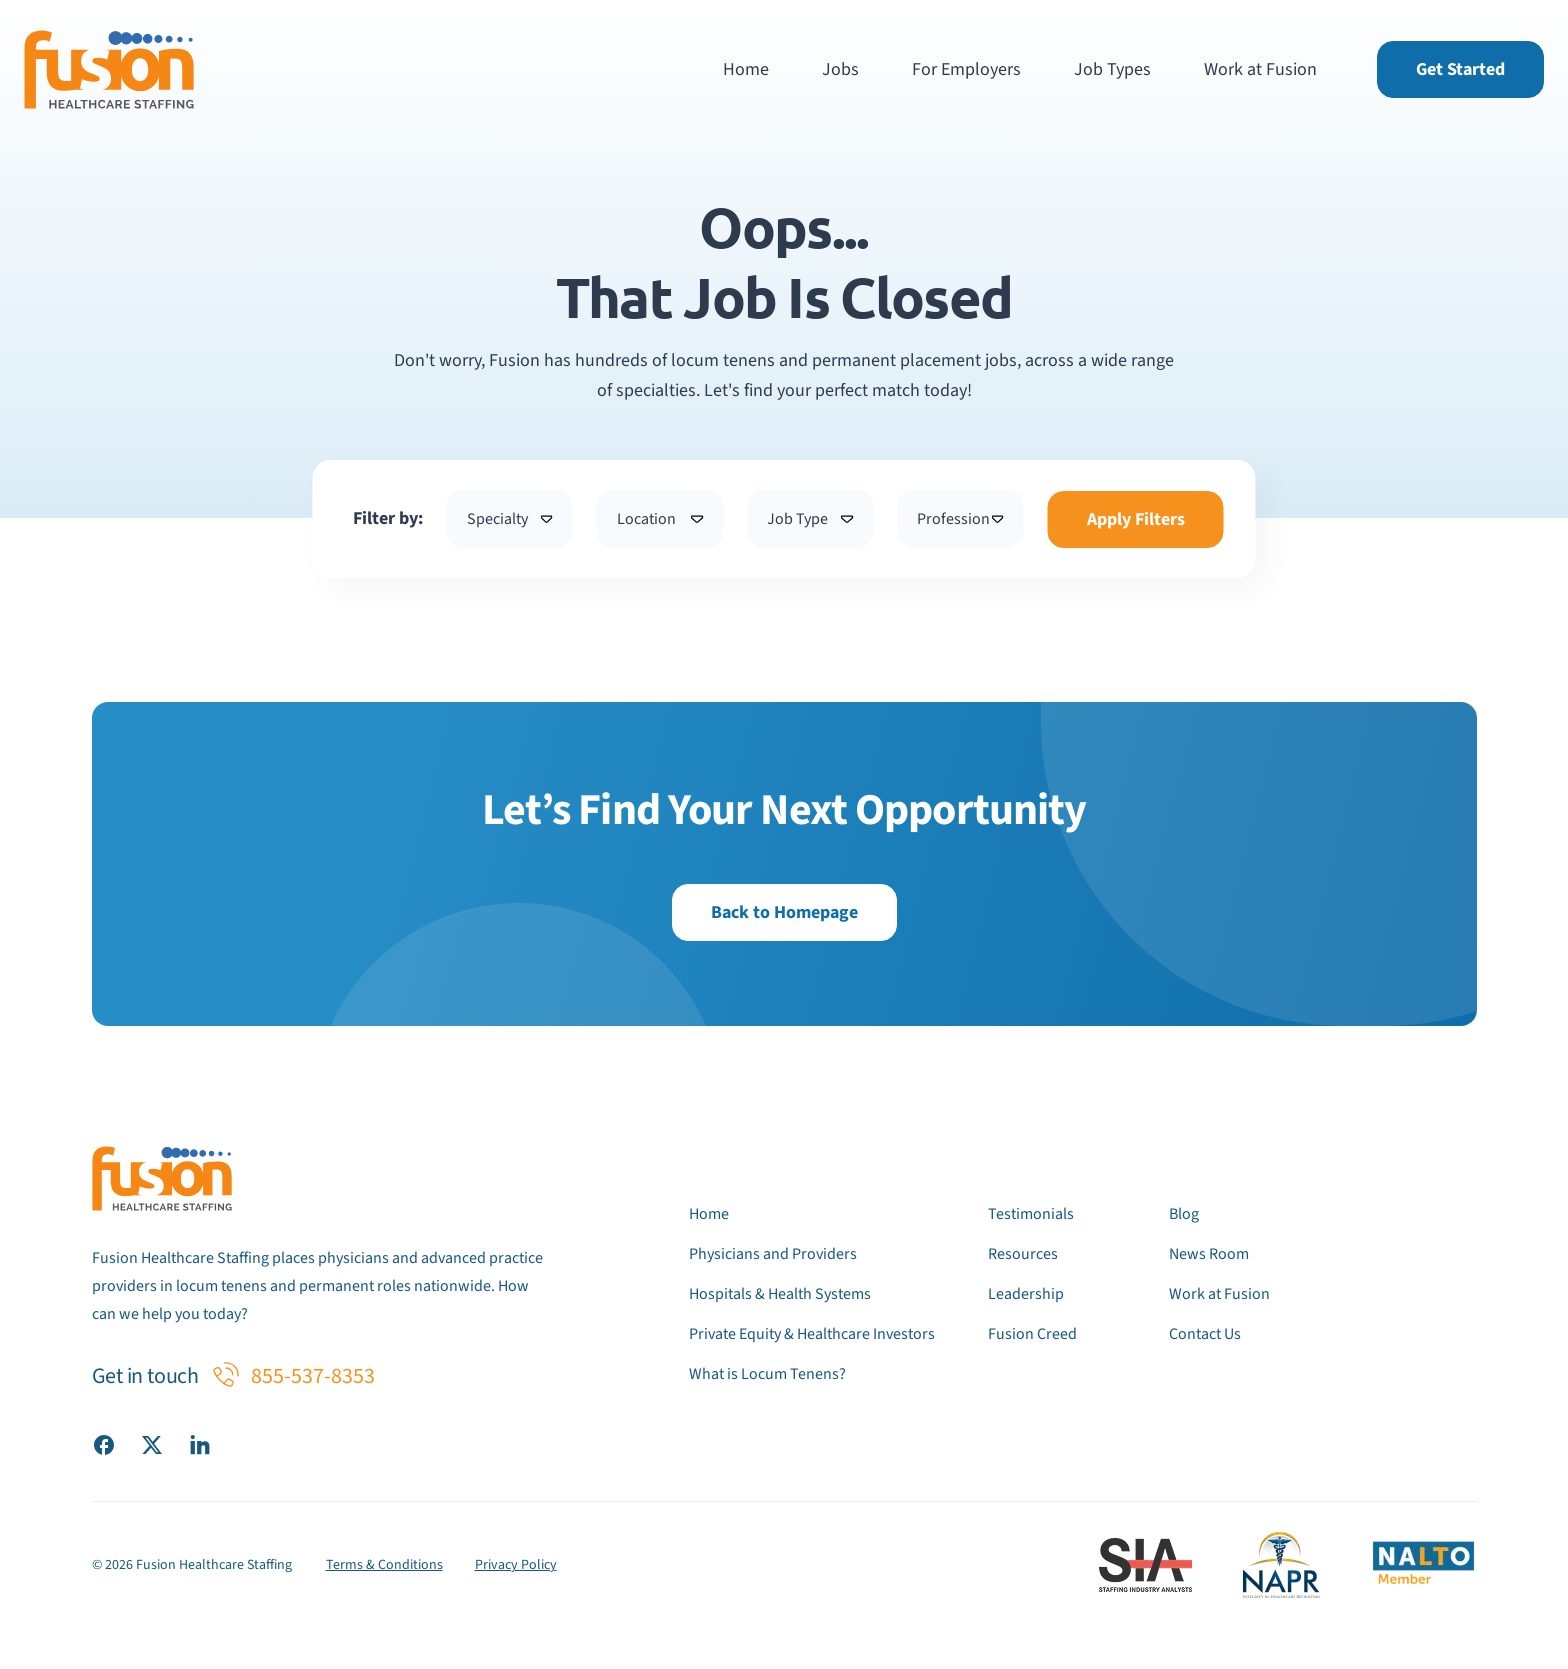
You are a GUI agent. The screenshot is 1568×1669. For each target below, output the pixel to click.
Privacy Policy (516, 1565)
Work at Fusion (1260, 69)
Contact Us (1205, 1334)
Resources (1023, 1254)
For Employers (966, 69)
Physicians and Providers (773, 1254)
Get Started (1460, 69)
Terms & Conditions (384, 1565)
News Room (1209, 1254)
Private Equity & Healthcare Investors (812, 1334)
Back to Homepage (784, 912)
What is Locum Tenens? (767, 1374)
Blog (1184, 1214)
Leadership (1026, 1294)
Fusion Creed (1032, 1334)
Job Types (1112, 69)
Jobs (840, 69)
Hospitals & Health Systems (780, 1294)
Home (746, 69)
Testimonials (1031, 1214)
